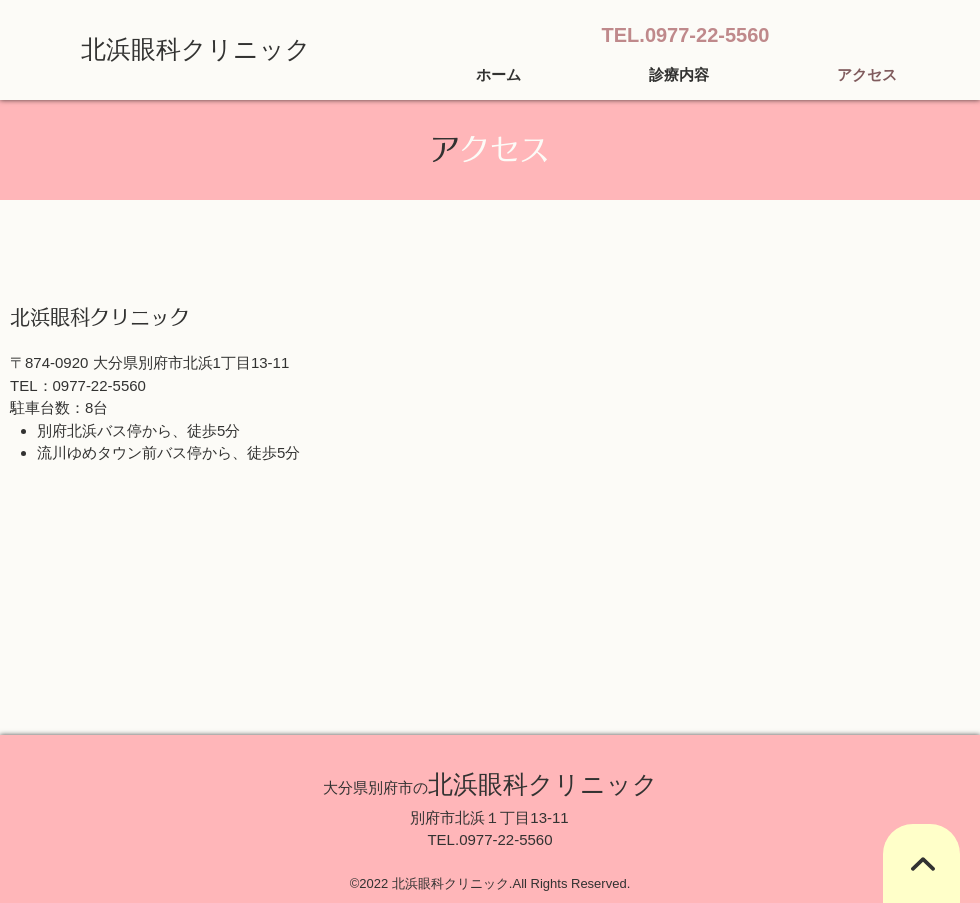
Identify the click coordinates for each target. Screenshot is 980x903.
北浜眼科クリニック (196, 49)
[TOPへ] (921, 863)
